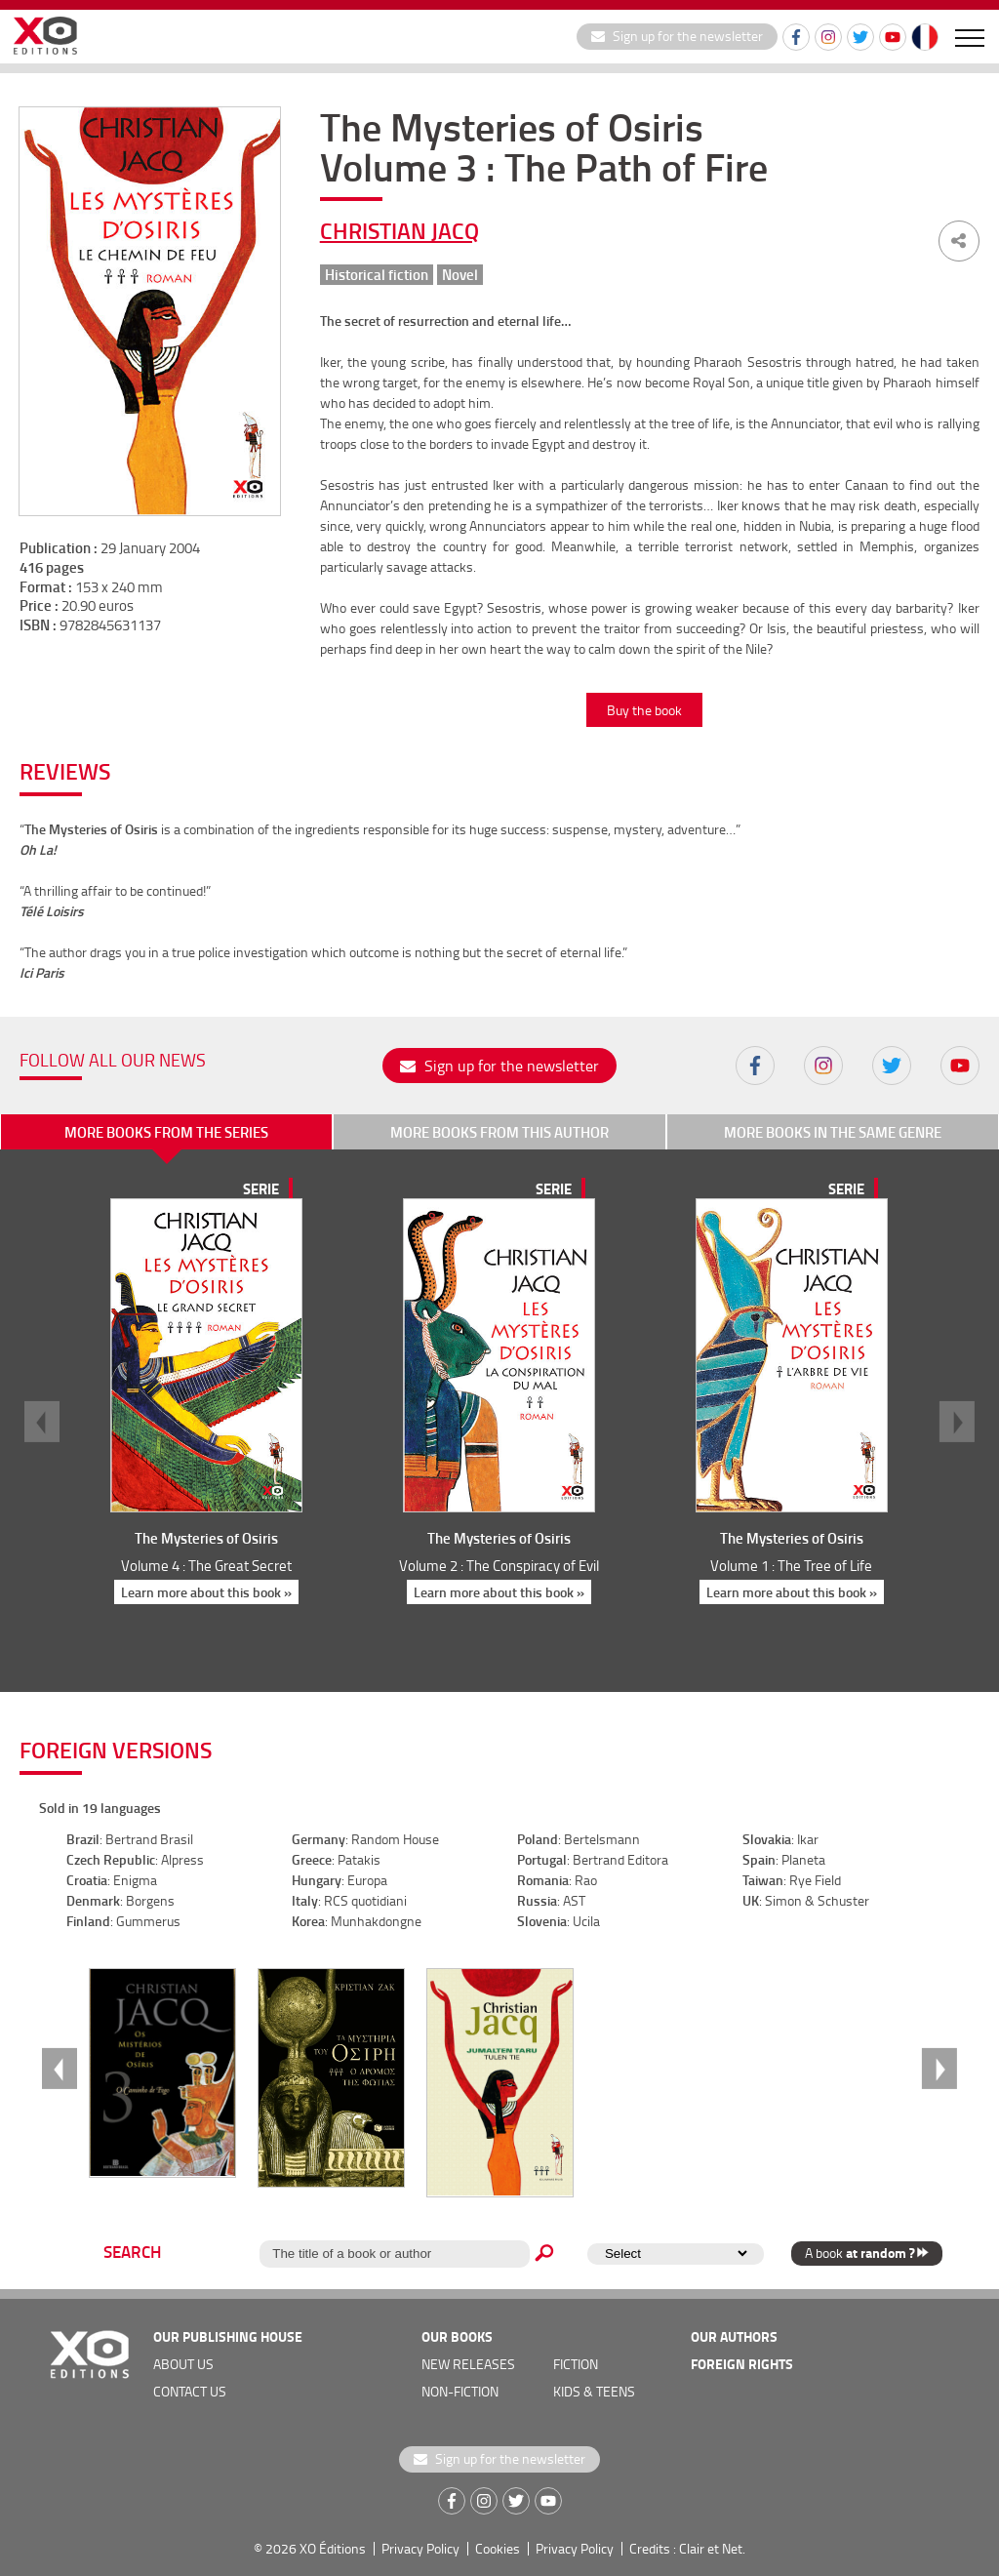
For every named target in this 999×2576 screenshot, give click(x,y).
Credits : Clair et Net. (687, 2548)
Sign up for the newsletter (677, 35)
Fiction (575, 2364)
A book (867, 2252)
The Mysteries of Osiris (206, 1538)
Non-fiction (460, 2391)
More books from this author (499, 1132)
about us (183, 2364)
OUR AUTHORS (734, 2336)
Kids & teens (594, 2391)
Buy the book (644, 710)
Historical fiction (376, 274)
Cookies (497, 2548)
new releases (468, 2364)
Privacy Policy (420, 2548)
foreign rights (742, 2364)
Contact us (189, 2391)
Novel (460, 274)
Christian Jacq (399, 230)
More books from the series (166, 1132)
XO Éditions (333, 2548)
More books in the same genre (832, 1132)
